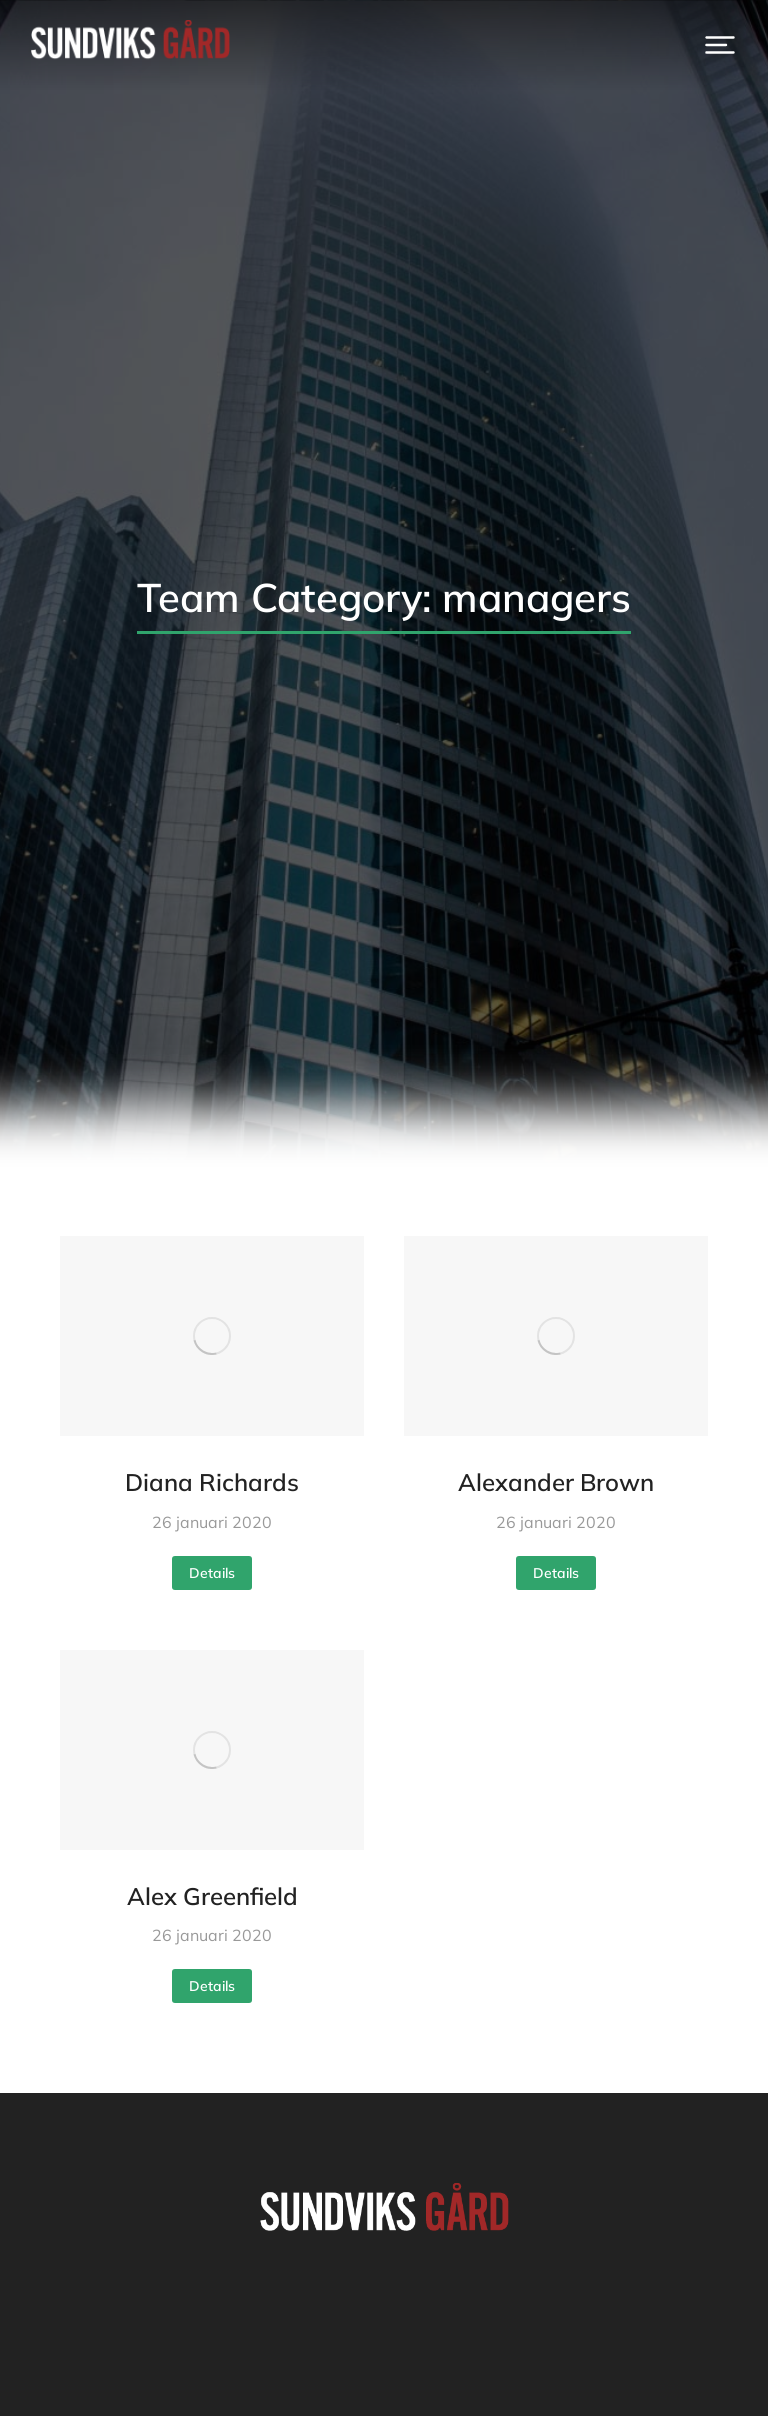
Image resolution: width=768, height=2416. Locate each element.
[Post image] (212, 1336)
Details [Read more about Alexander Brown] (556, 1573)
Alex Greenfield (212, 1896)
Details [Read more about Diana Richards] (212, 1573)
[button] (720, 45)
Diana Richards (212, 1482)
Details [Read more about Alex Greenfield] (212, 1986)
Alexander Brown (556, 1482)
